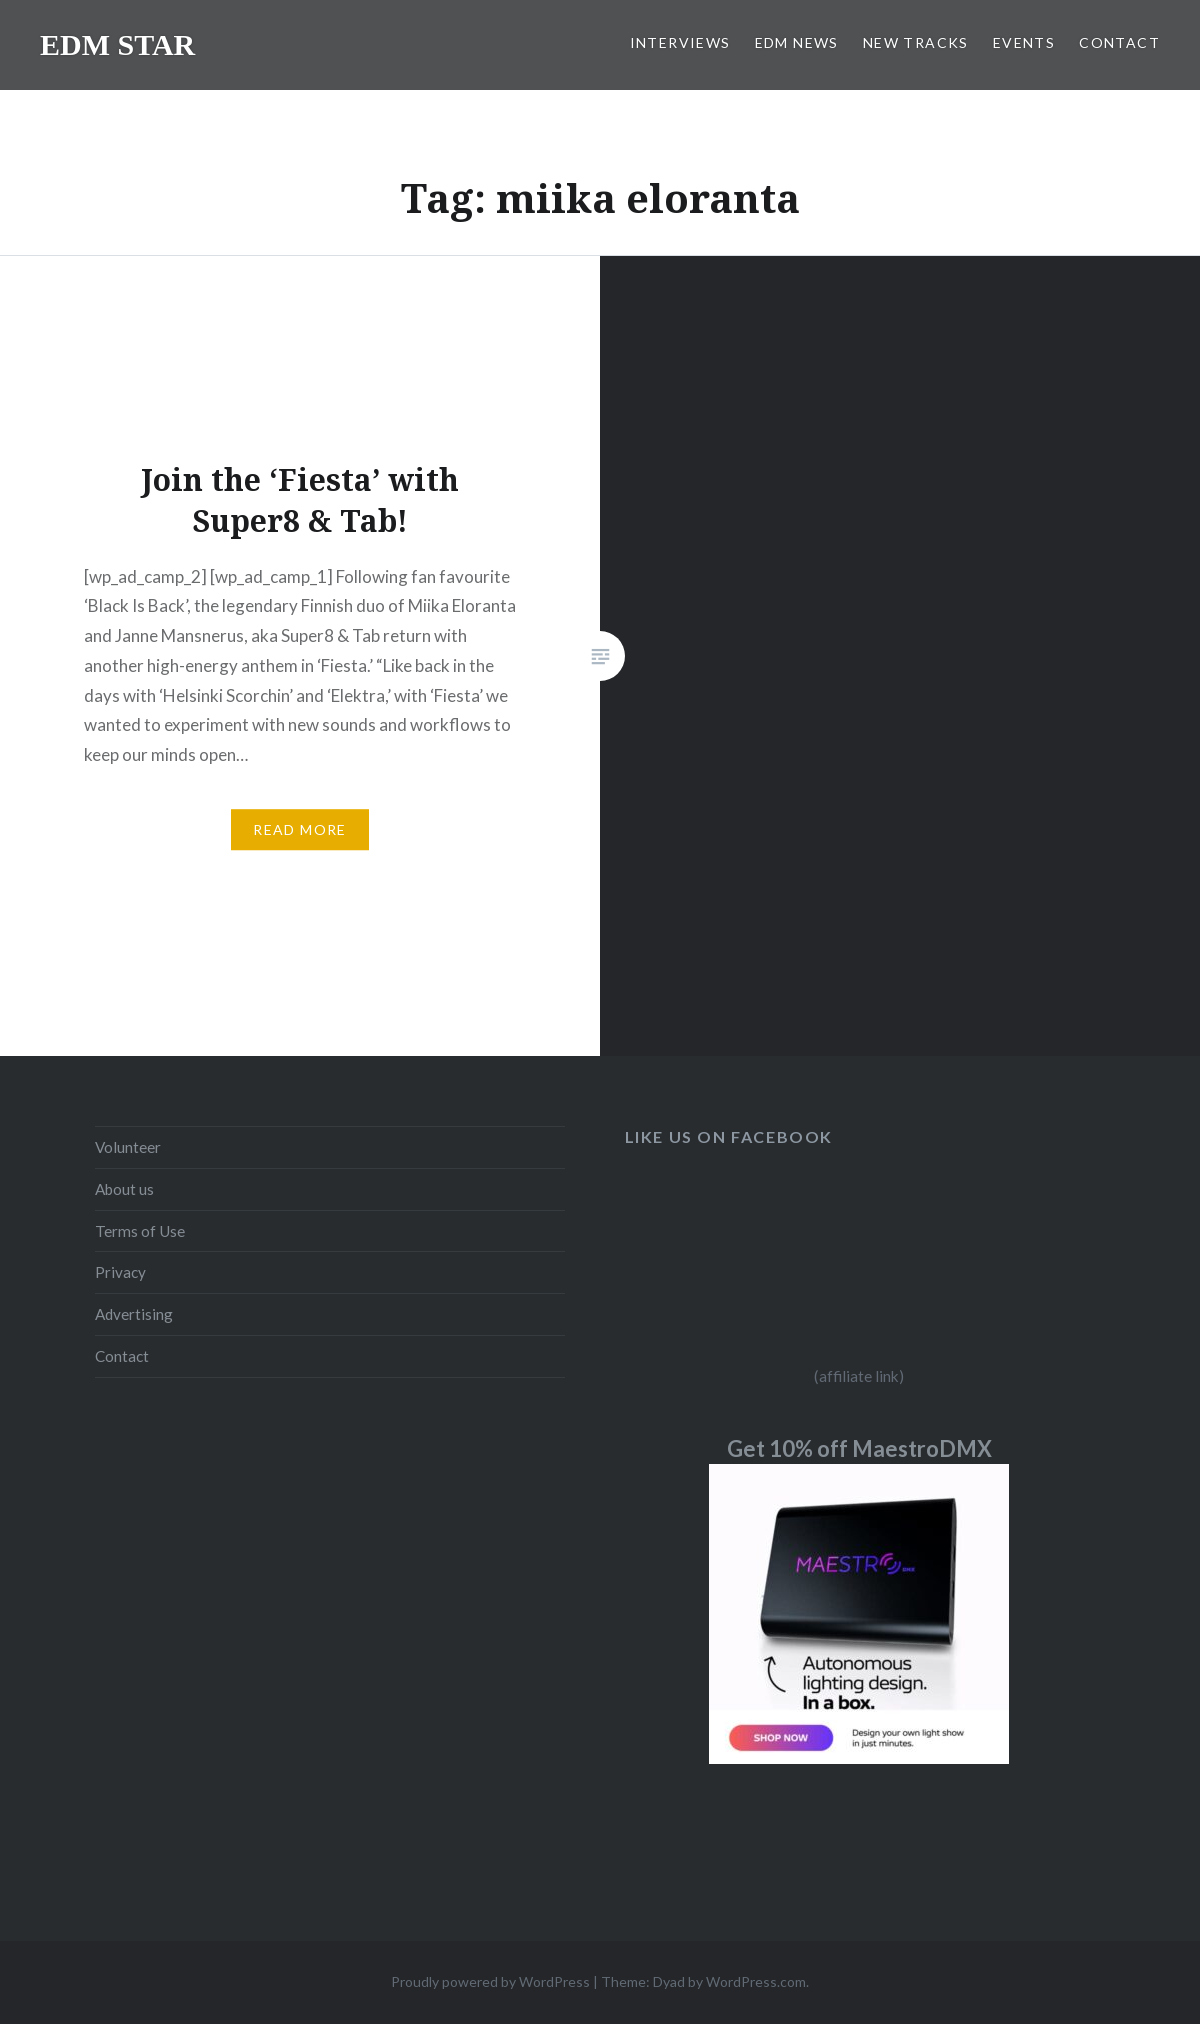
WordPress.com (756, 1981)
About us (124, 1189)
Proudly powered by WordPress (490, 1981)
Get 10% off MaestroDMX (859, 1448)
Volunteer (128, 1147)
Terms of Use (140, 1231)
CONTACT (1119, 42)
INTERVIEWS (680, 42)
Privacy (120, 1272)
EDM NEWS (797, 42)
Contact (122, 1356)
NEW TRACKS (916, 42)
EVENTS (1024, 42)
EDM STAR (117, 44)
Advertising (134, 1314)
